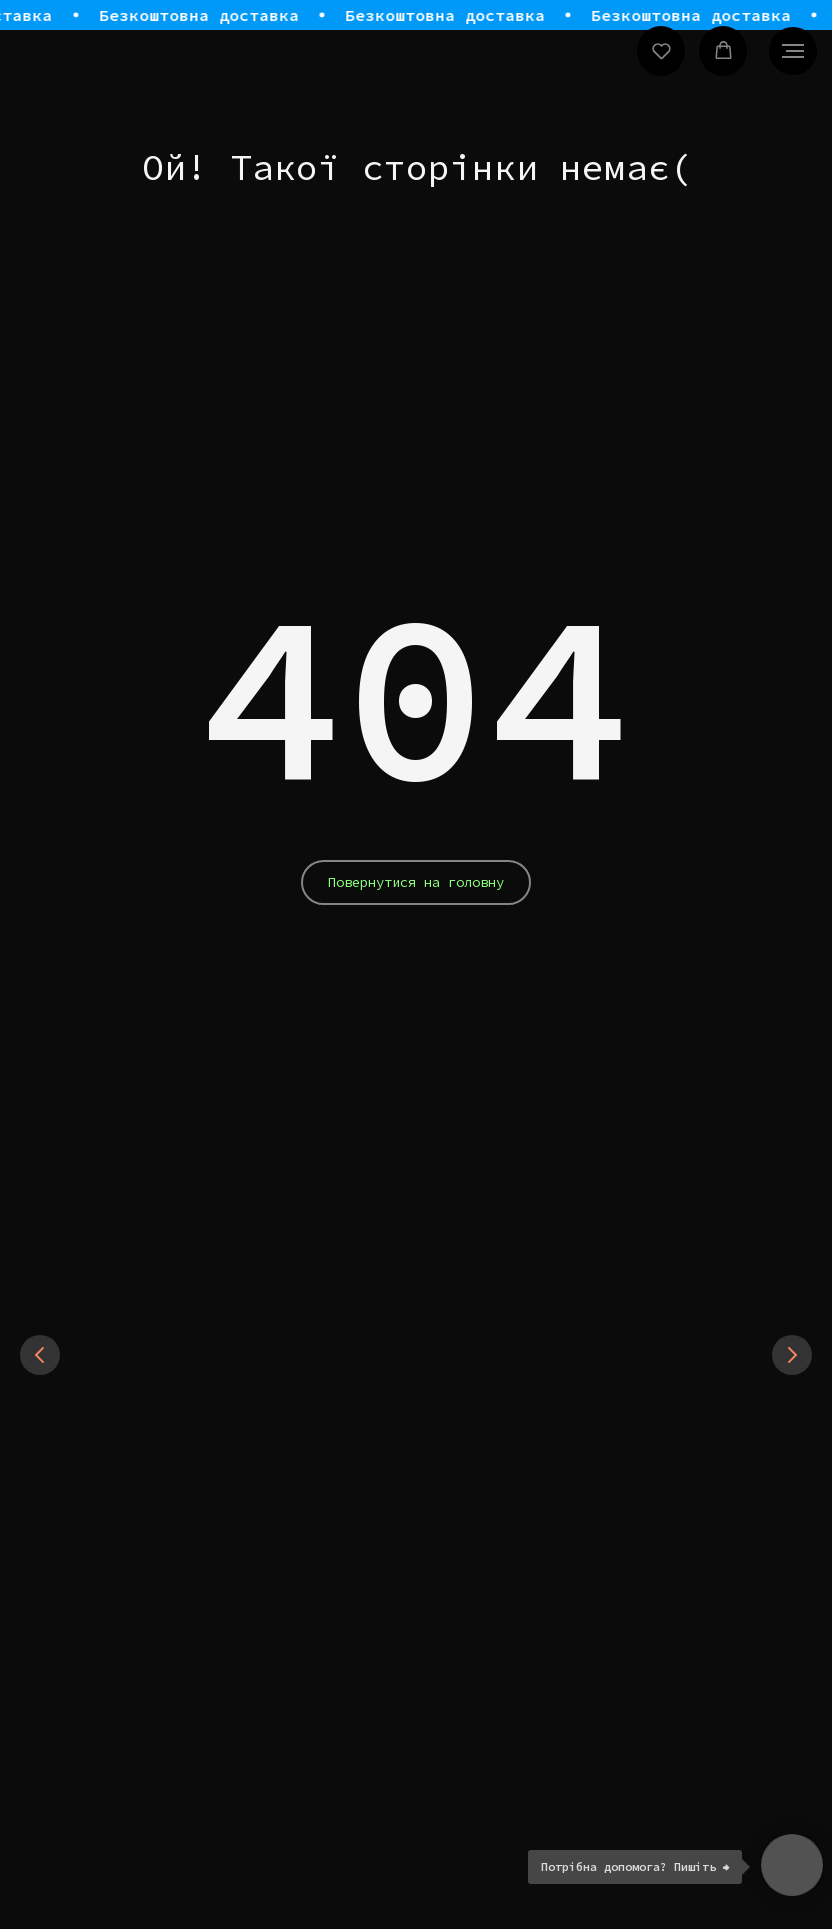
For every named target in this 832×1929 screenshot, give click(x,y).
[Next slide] (792, 1432)
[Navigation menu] (793, 51)
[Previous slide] (40, 1432)
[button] (661, 50)
